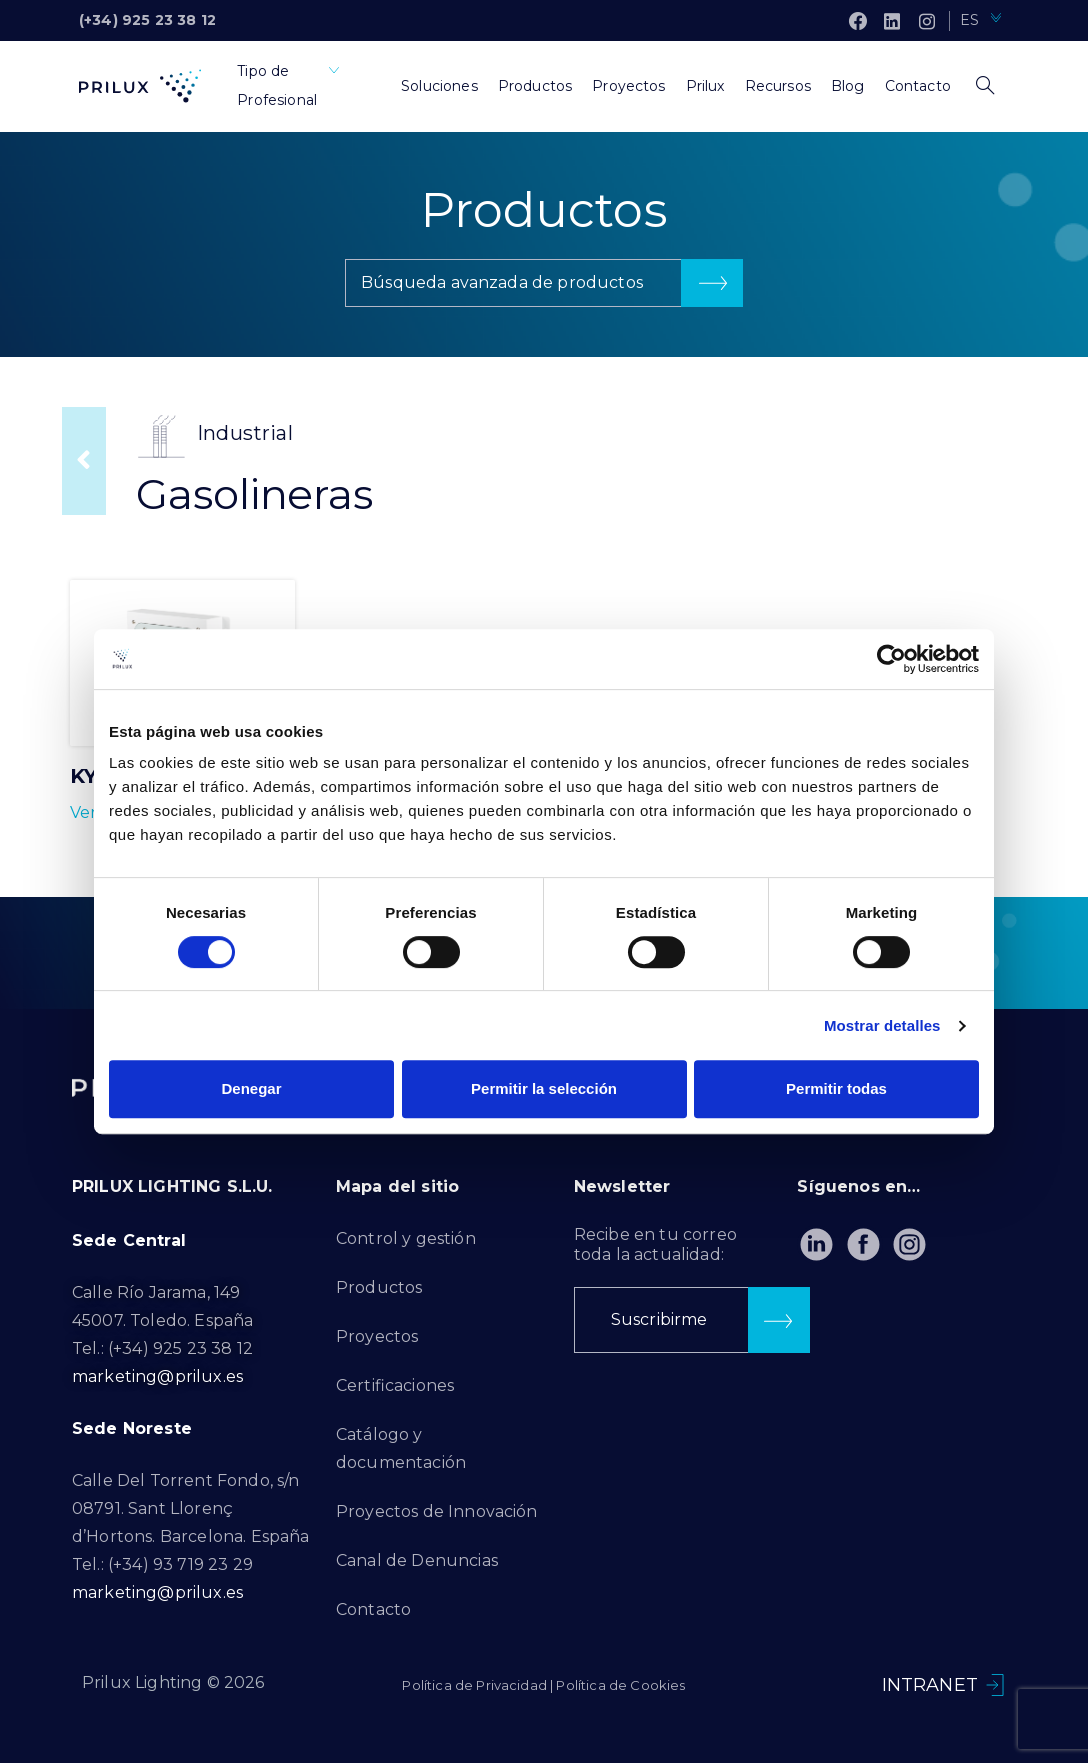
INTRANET (930, 1685)
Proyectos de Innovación (437, 1511)
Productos (379, 1287)
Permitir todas (836, 1088)
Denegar (251, 1088)
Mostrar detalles (882, 1025)
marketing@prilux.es (157, 1376)
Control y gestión (406, 1238)
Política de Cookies (620, 1685)
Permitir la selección (544, 1088)
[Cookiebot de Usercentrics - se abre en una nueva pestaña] (891, 659)
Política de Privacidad (474, 1685)
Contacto (373, 1609)
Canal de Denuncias (417, 1560)
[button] (544, 283)
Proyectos (377, 1336)
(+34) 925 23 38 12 (147, 20)
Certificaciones (395, 1385)
